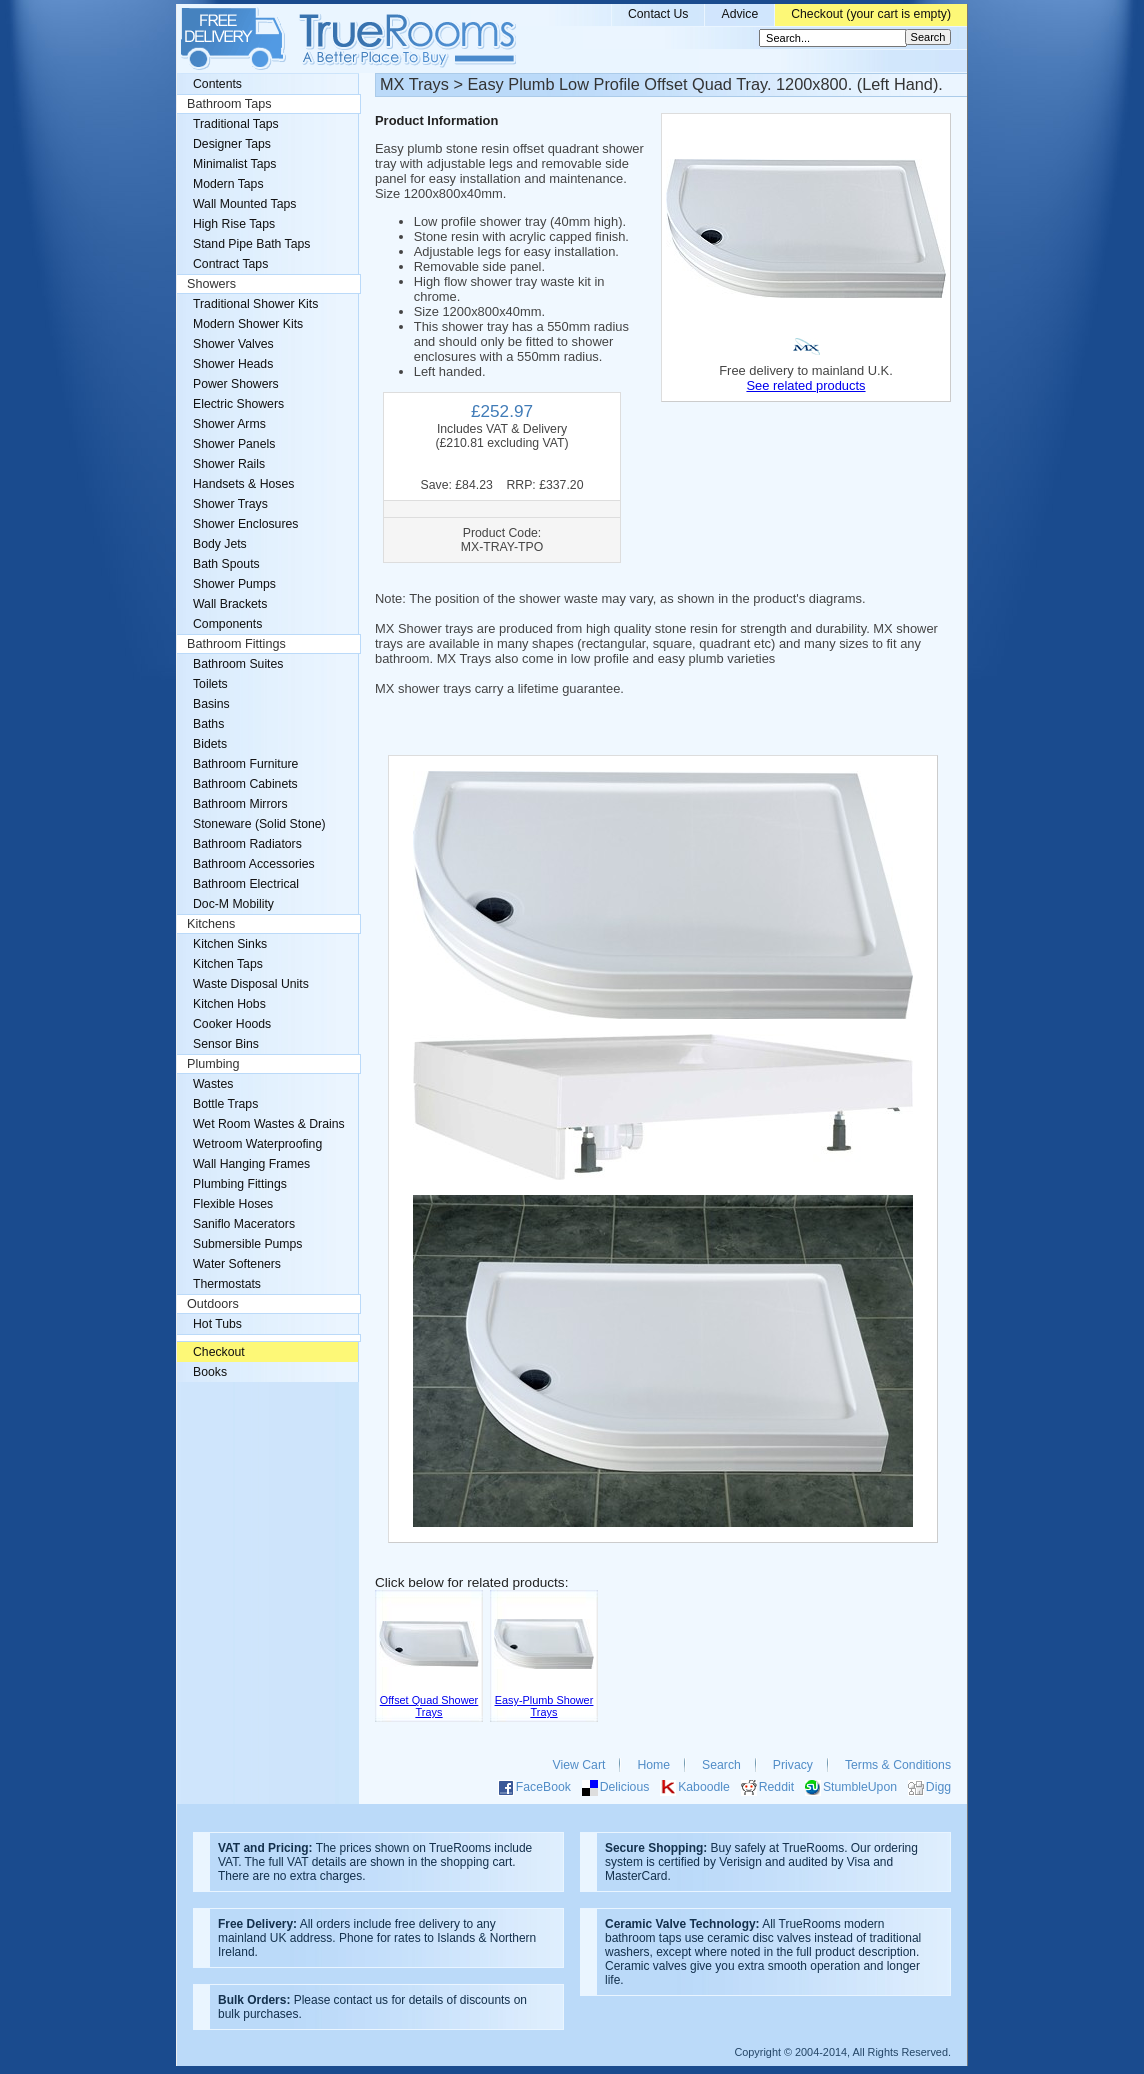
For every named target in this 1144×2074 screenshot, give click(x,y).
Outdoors (213, 1304)
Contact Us (658, 14)
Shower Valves (233, 344)
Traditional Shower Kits (255, 304)
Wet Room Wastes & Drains (269, 1124)
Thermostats (227, 1284)
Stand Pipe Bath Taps (251, 244)
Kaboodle (704, 1787)
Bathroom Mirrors (240, 804)
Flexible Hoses (233, 1204)
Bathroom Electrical (246, 884)
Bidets (210, 744)
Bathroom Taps (229, 104)
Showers (211, 284)
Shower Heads (233, 364)
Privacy (793, 1765)
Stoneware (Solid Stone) (259, 824)
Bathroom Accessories (254, 864)
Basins (211, 704)
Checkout (219, 1352)
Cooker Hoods (232, 1024)
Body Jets (220, 544)
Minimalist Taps (234, 164)
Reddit (776, 1787)
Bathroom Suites (238, 664)
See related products (805, 385)
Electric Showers (238, 404)
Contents (217, 84)
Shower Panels (234, 444)
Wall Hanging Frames (251, 1164)
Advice (739, 14)
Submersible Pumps (247, 1244)
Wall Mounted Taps (244, 204)
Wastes (213, 1084)
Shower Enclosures (245, 524)
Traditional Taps (236, 124)
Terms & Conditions (898, 1765)
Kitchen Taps (228, 964)
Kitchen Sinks (230, 944)
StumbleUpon (860, 1787)
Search (721, 1765)
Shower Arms (229, 424)
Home (653, 1765)
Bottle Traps (225, 1104)
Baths (208, 724)
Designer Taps (232, 144)
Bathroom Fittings (236, 644)
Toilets (210, 684)
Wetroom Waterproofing (257, 1144)
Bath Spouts (226, 564)
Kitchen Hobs (229, 1004)
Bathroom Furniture (245, 764)
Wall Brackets (230, 604)
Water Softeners (237, 1264)
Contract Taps (230, 264)
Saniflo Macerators (244, 1224)
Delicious (625, 1787)
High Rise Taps (234, 224)
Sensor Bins (226, 1044)
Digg (938, 1787)
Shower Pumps (234, 584)
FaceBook (543, 1787)
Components (227, 624)
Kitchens (211, 924)
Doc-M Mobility (233, 904)
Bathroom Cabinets (245, 784)
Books (210, 1372)
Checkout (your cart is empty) (871, 14)
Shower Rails (229, 464)
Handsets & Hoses (243, 484)
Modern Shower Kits (248, 324)
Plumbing (213, 1064)
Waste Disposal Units (251, 984)
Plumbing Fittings (240, 1184)
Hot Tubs (217, 1324)
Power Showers (236, 384)
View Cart (579, 1765)
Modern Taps (228, 184)
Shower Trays (230, 504)
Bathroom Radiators (247, 844)
